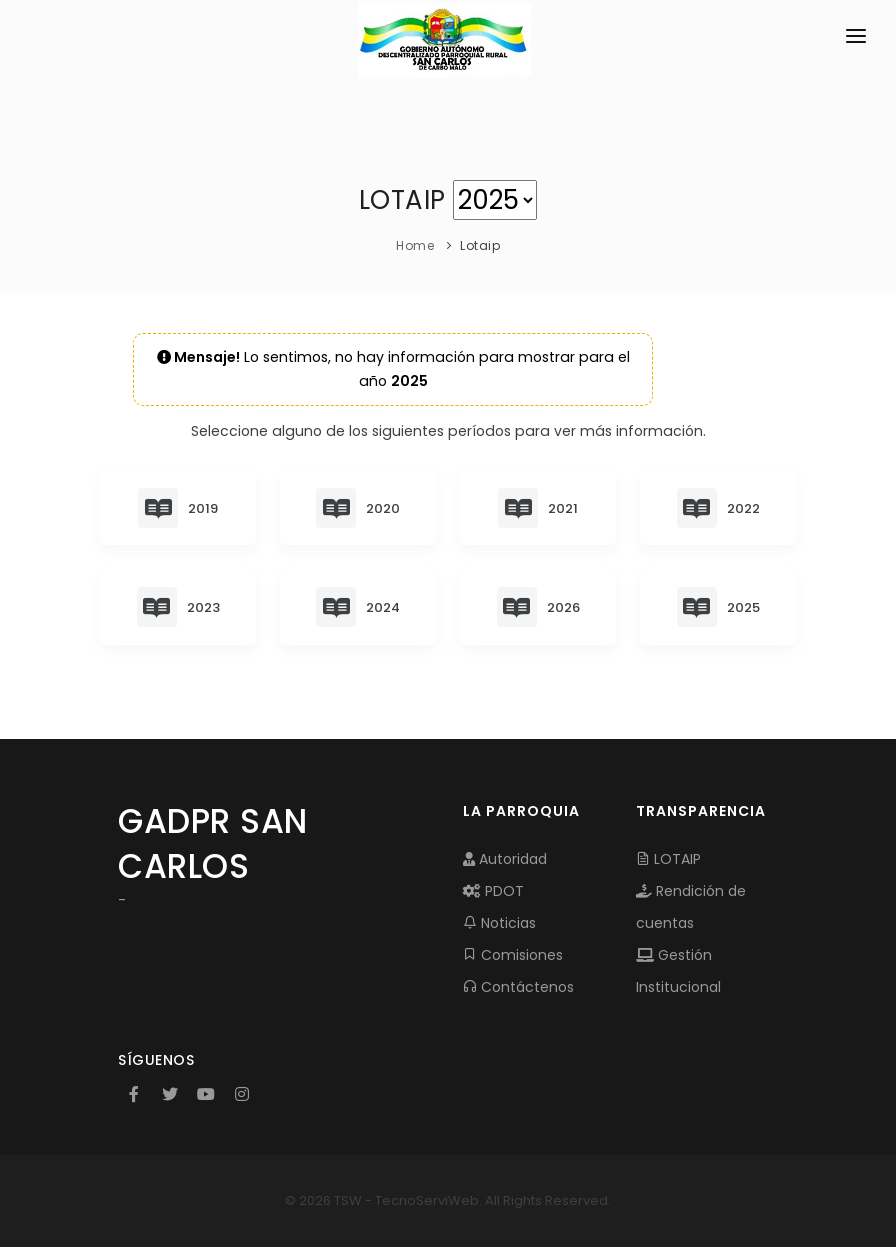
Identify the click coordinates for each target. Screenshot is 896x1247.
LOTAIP (668, 859)
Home (415, 245)
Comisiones (513, 955)
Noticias (499, 923)
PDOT (493, 891)
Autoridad (505, 859)
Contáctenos (518, 987)
